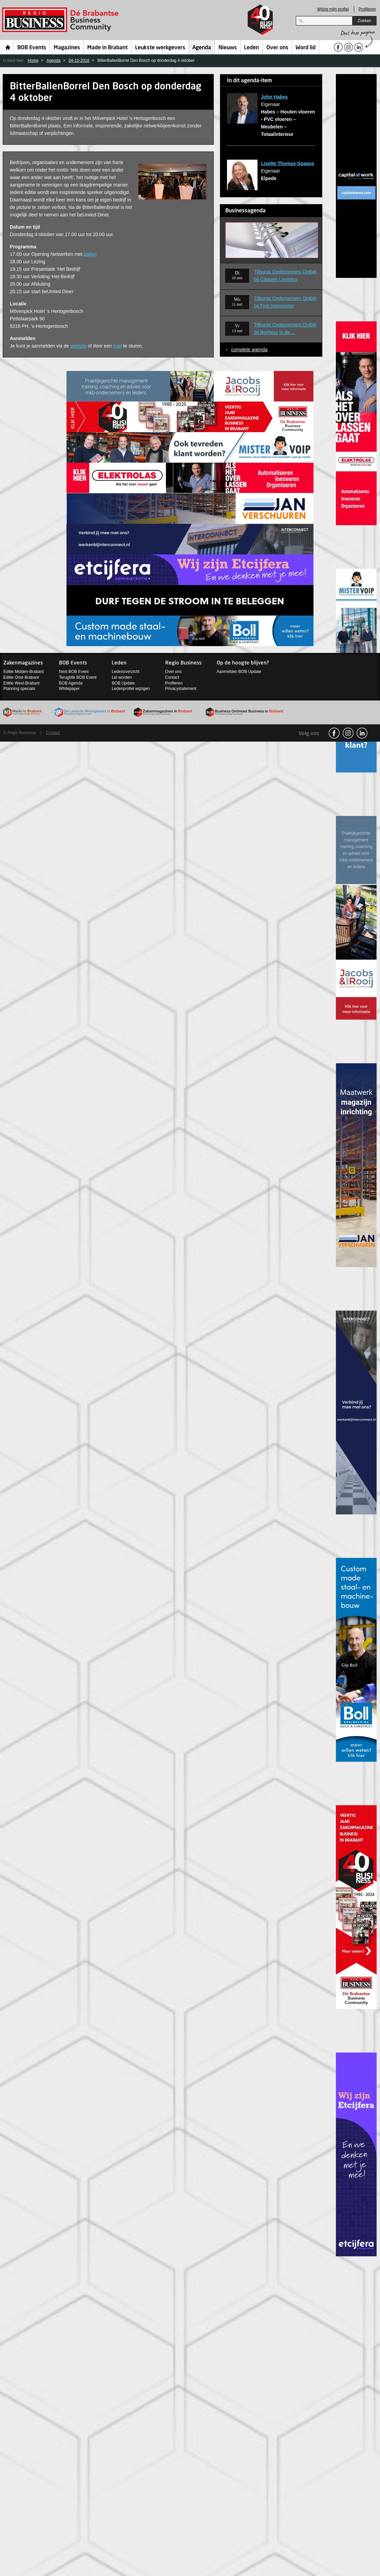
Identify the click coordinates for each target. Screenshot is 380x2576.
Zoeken (364, 20)
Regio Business (61, 19)
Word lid (306, 48)
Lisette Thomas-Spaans (287, 163)
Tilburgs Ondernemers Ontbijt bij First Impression (285, 302)
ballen (90, 254)
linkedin (362, 733)
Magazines (67, 48)
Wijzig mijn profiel (333, 9)
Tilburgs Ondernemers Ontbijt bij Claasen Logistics (285, 275)
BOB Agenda (70, 683)
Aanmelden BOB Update (239, 671)
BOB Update (123, 683)
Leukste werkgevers (160, 48)
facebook (334, 733)
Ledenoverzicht (125, 671)
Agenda (201, 48)
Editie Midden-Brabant (23, 671)
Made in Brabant (107, 48)
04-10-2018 (79, 60)
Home (8, 47)
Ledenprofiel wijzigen (131, 688)
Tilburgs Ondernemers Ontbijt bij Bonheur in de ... (285, 328)
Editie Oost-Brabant (21, 677)
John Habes (274, 97)
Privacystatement (180, 688)
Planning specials (19, 688)
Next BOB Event (74, 671)
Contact (172, 677)
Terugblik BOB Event (78, 677)
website (78, 346)
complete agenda (249, 349)
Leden (251, 48)
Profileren (367, 9)
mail (117, 346)
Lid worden (122, 677)
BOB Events (31, 48)
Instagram (348, 733)
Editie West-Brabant (21, 683)
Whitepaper (69, 688)
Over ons (277, 48)
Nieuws (227, 48)
